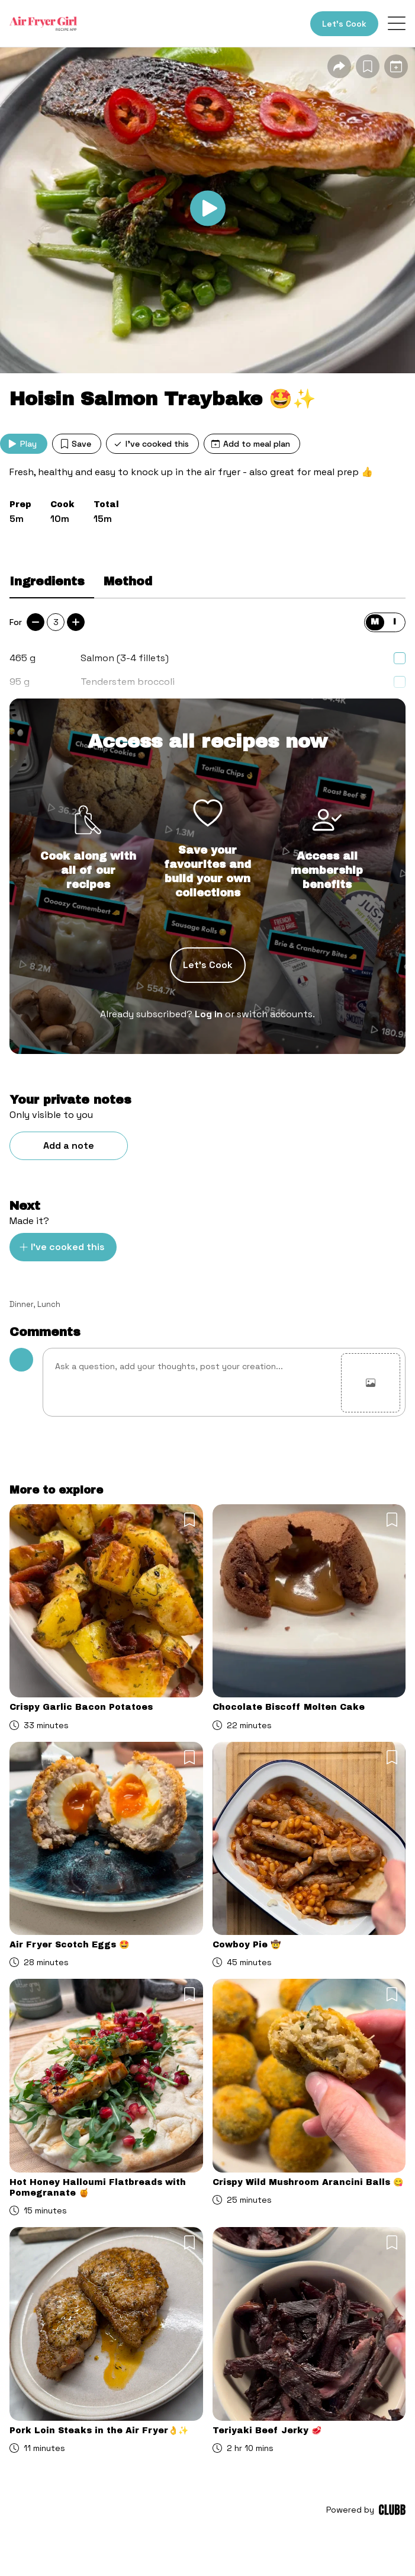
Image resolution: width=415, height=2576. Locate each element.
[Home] (43, 23)
